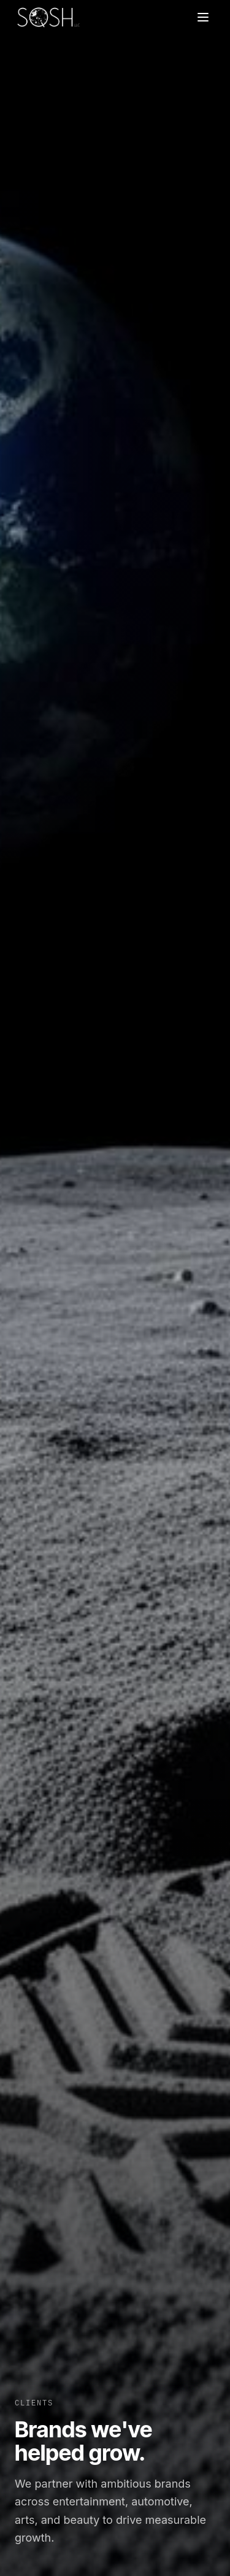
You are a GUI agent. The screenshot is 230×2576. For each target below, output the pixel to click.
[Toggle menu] (203, 17)
